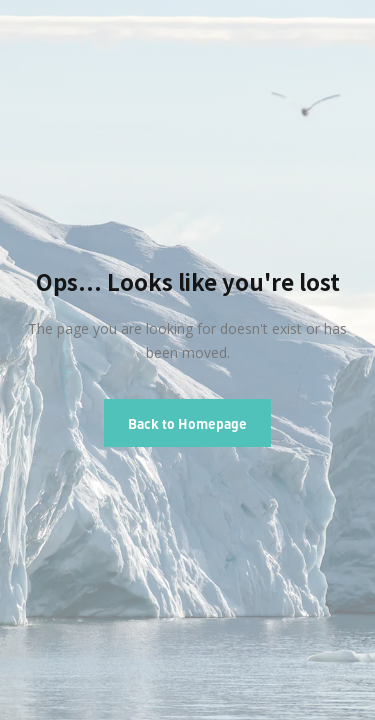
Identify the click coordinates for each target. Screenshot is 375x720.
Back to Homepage (187, 423)
